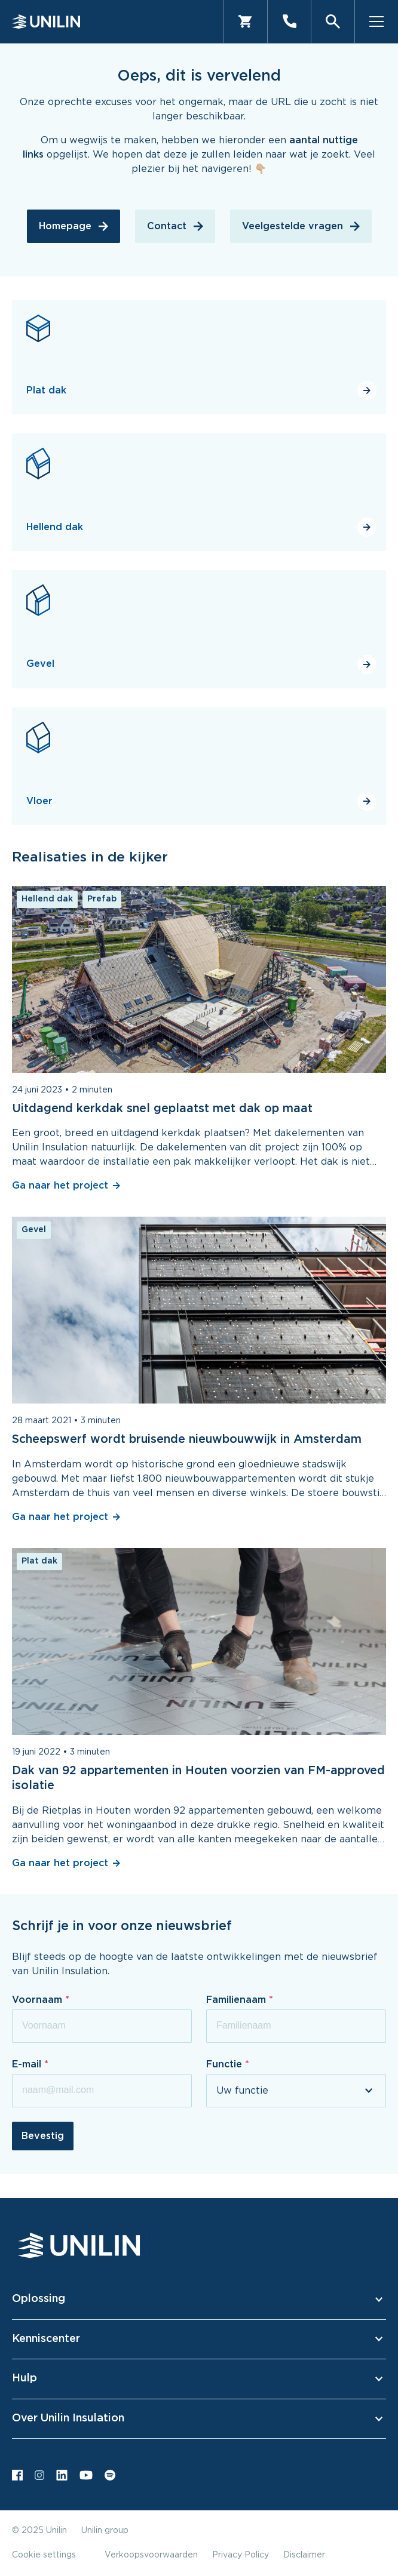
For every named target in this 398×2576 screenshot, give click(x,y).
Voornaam (38, 2000)
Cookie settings (44, 2555)
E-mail (28, 2064)
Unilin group (104, 2530)
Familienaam (237, 2000)
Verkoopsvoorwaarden (151, 2555)
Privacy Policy (240, 2555)
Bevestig (43, 2136)
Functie (225, 2064)
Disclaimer (304, 2555)
